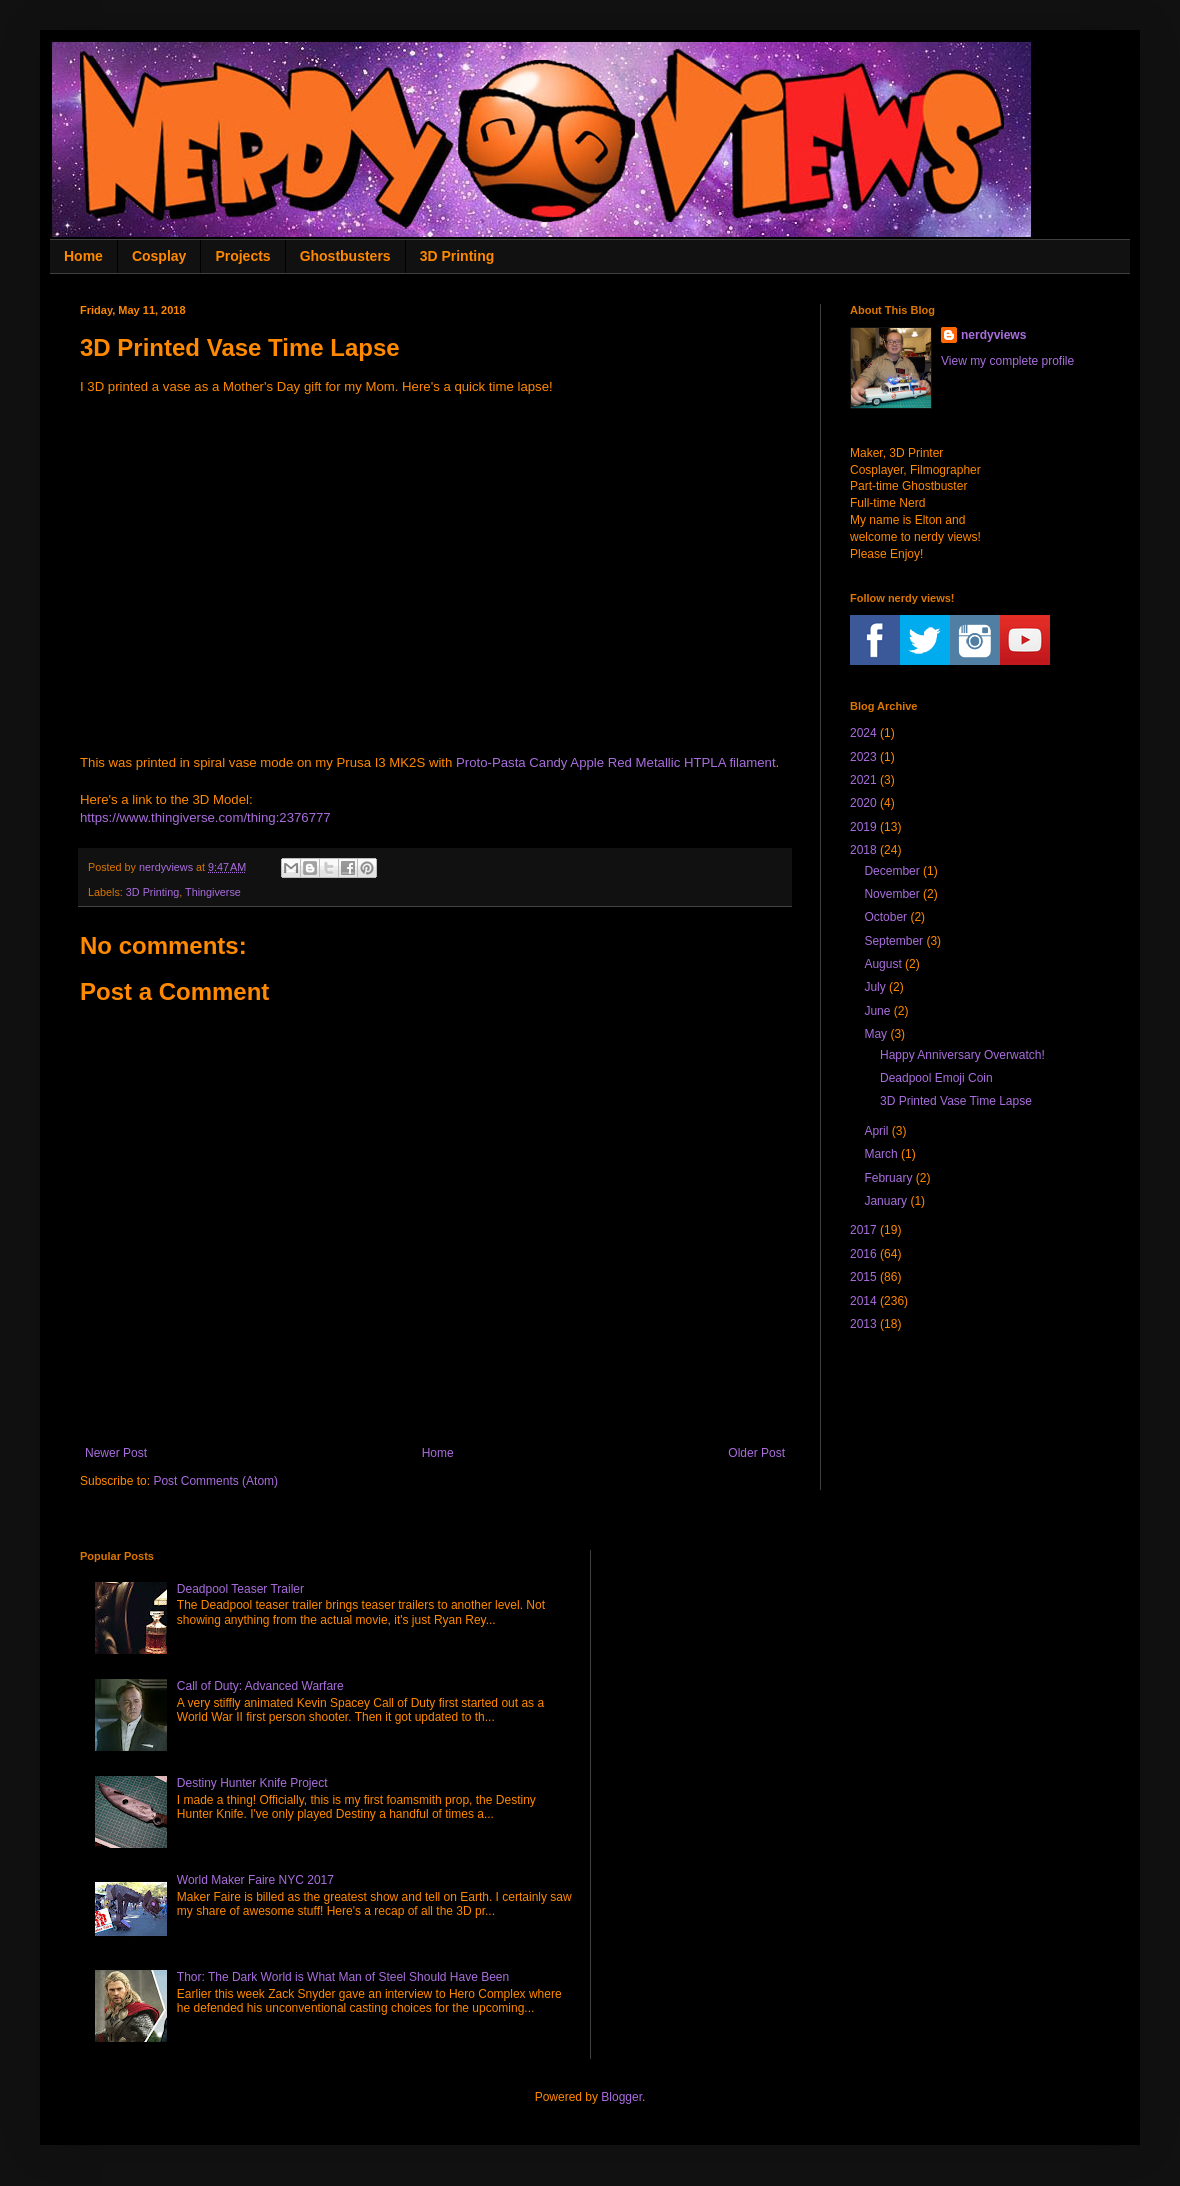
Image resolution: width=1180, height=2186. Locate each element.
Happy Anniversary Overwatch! (962, 1055)
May (875, 1034)
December (891, 871)
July (874, 987)
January (885, 1201)
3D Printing (457, 256)
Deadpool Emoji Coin (936, 1078)
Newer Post (116, 1453)
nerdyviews (993, 335)
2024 (863, 733)
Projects (242, 256)
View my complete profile (1007, 361)
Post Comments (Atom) (215, 1481)
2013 (863, 1324)
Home (83, 256)
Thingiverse (213, 892)
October (885, 917)
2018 (863, 850)
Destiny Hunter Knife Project (252, 1783)
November (891, 894)
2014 (863, 1301)
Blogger (621, 2097)
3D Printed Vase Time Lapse (956, 1101)
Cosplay (159, 256)
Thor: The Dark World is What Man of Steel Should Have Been (343, 1977)
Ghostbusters (345, 256)
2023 (863, 757)
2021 (863, 780)
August (882, 964)
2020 (863, 803)
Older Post (756, 1453)
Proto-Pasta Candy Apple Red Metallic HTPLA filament (616, 762)
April (876, 1131)
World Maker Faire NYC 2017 (255, 1880)
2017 (863, 1230)
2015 (863, 1277)
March (880, 1154)
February (888, 1178)
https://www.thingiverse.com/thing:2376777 (205, 817)
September (893, 941)
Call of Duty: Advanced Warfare (260, 1686)
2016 (863, 1254)
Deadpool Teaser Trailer (240, 1589)
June (877, 1011)
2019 (863, 827)
